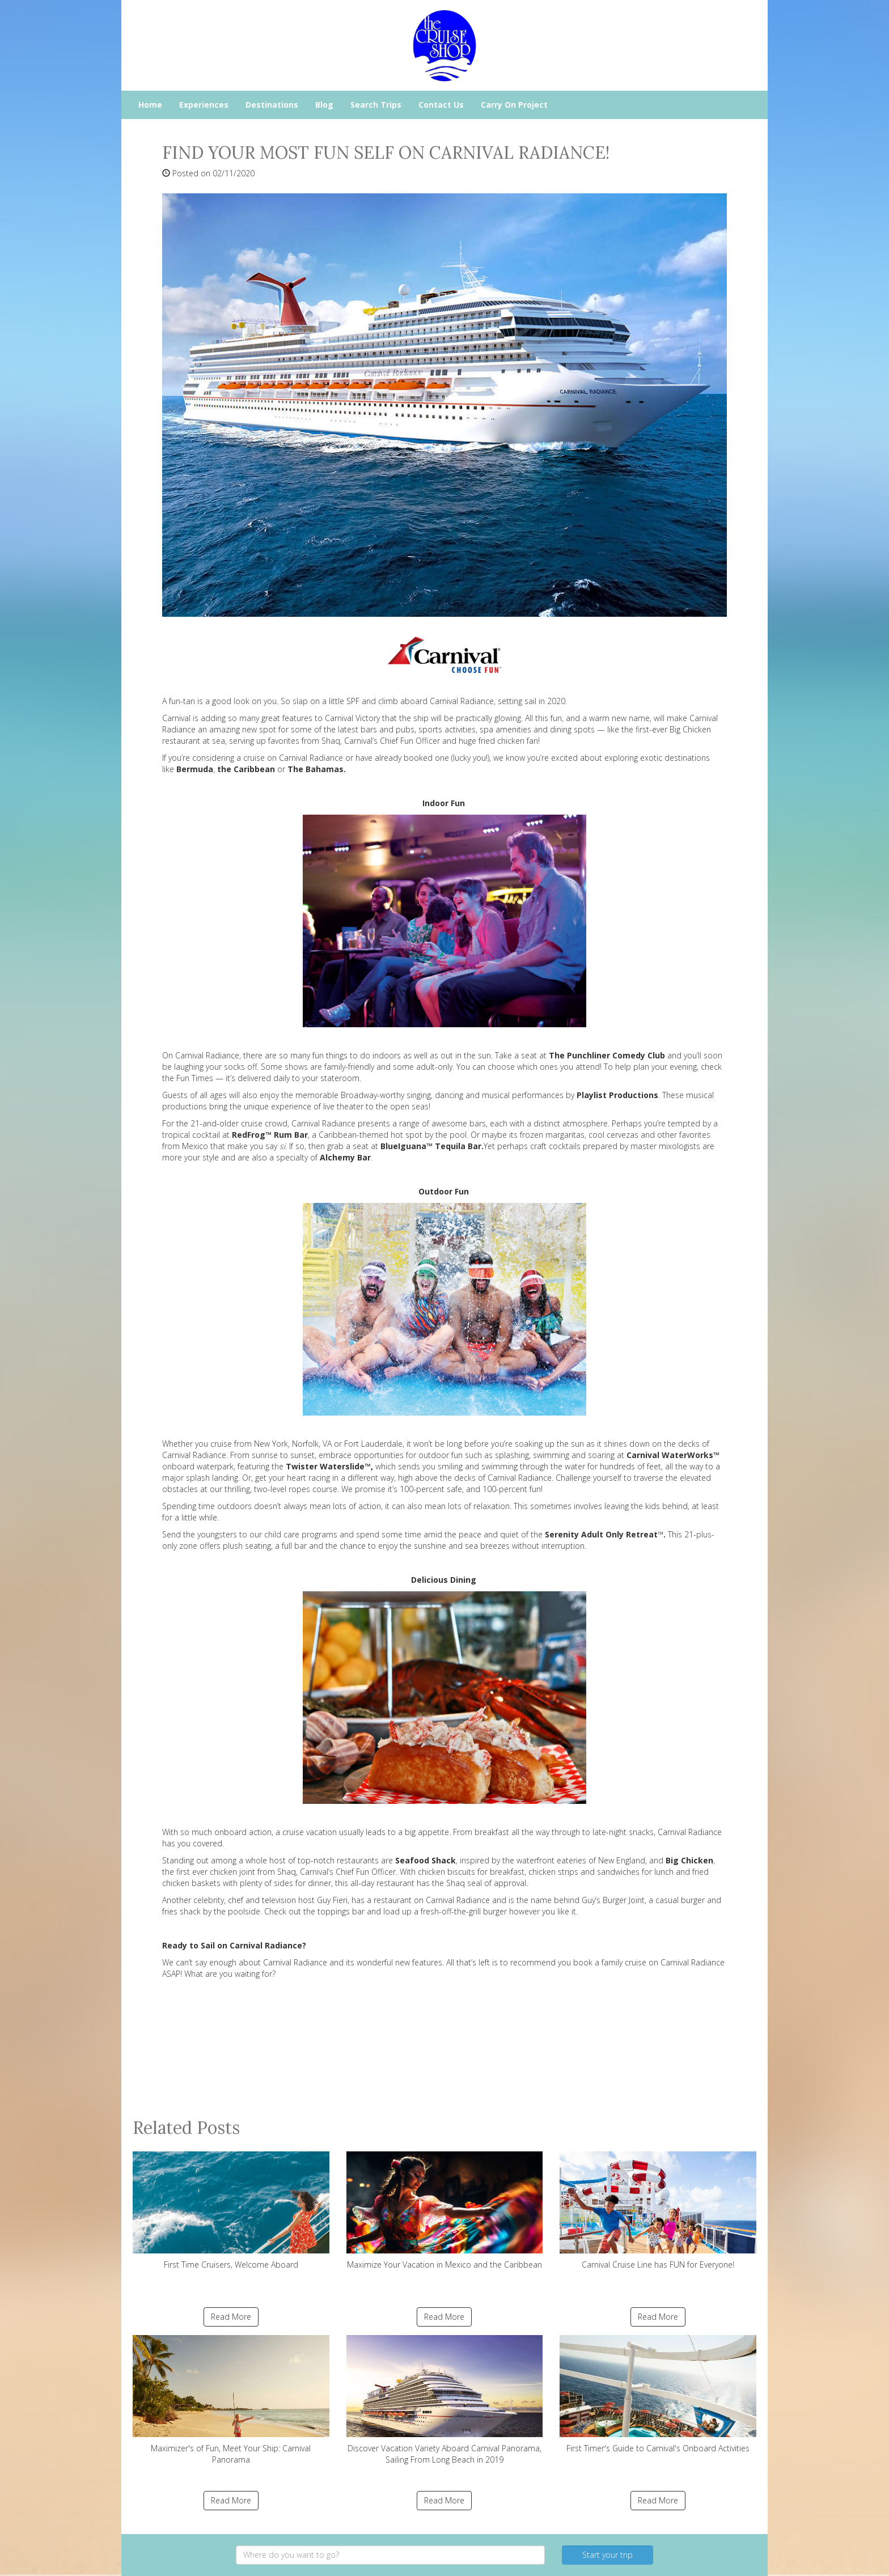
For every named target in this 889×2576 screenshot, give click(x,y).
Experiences (203, 104)
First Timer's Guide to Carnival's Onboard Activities (658, 2394)
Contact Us (441, 104)
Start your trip (607, 2554)
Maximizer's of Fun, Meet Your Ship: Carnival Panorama (231, 2400)
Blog (324, 104)
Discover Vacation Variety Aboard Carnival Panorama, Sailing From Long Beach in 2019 (444, 2400)
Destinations (271, 104)
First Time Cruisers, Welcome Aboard (231, 2210)
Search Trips (375, 104)
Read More (231, 2316)
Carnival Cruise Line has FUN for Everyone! (658, 2210)
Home (150, 104)
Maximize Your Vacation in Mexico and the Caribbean (444, 2210)
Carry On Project (514, 104)
